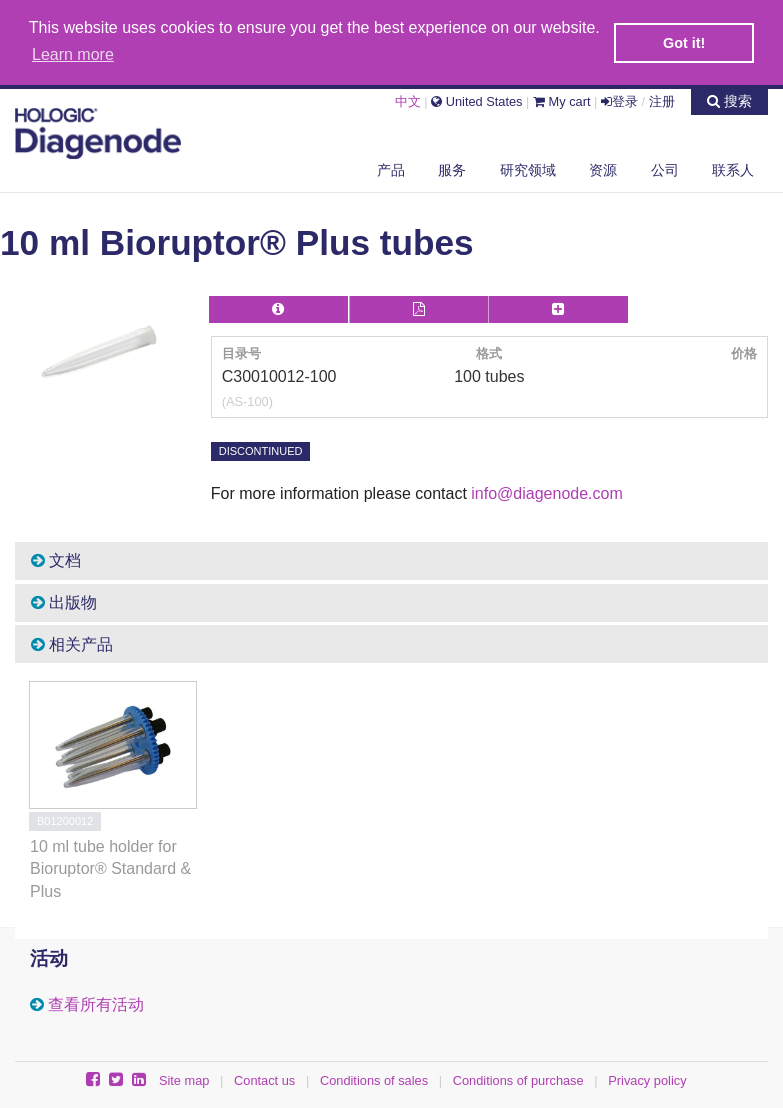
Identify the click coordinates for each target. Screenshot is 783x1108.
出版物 (64, 600)
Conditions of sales (374, 1078)
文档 (56, 559)
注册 (662, 100)
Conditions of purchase (518, 1078)
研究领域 (528, 169)
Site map (184, 1078)
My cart (562, 100)
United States (476, 100)
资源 (603, 169)
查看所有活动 (96, 1002)
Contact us (264, 1078)
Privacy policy (647, 1078)
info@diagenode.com (546, 491)
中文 (408, 100)
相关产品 (72, 642)
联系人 (733, 169)
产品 (391, 169)
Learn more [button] (73, 54)
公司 (665, 169)
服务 (452, 169)
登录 (619, 100)
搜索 (729, 100)
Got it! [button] (684, 43)
